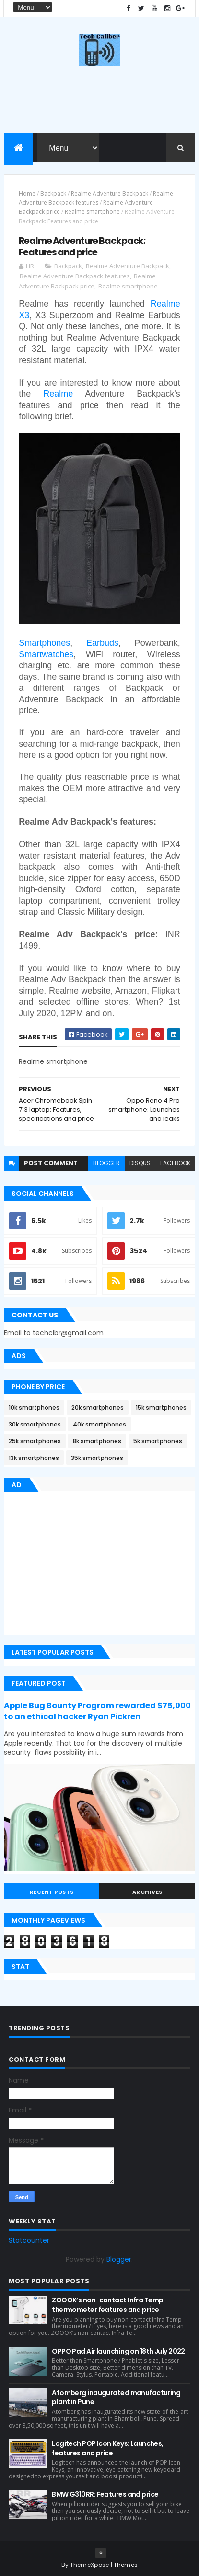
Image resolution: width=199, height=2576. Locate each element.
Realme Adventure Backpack (109, 193)
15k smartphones (161, 1408)
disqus (140, 1163)
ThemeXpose (89, 2565)
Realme (58, 393)
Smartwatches (46, 654)
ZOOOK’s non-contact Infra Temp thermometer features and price (107, 2304)
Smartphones (44, 643)
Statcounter (29, 2240)
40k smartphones (99, 1424)
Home (27, 193)
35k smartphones (97, 1458)
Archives (147, 1892)
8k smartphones (97, 1441)
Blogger (118, 2259)
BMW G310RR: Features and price (105, 2494)
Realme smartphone (92, 212)
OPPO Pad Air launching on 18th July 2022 (118, 2351)
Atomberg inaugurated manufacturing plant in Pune (116, 2397)
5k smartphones (157, 1441)
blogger (106, 1163)
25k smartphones (35, 1441)
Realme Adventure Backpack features (75, 276)
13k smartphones (34, 1458)
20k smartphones (97, 1408)
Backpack (53, 193)
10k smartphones (34, 1408)
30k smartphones (35, 1424)
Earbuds (102, 643)
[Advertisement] (84, 1565)
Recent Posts (52, 1892)
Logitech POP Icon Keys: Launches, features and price (108, 2448)
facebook (175, 1163)
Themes (126, 2565)
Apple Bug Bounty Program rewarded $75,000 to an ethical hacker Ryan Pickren (97, 1711)
